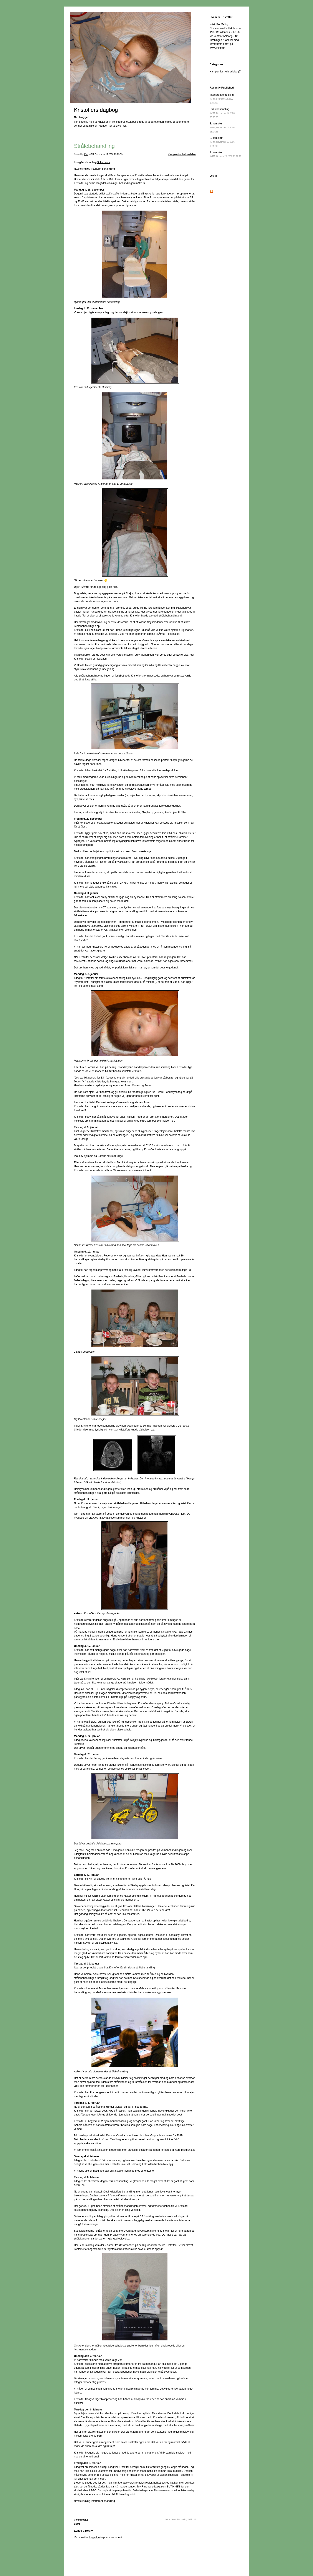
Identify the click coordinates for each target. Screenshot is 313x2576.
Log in (213, 175)
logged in (94, 2537)
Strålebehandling (94, 146)
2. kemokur (222, 141)
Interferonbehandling (103, 168)
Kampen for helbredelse (181, 154)
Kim (86, 154)
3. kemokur (103, 162)
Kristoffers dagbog (96, 110)
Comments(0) (81, 2520)
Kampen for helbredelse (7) (225, 71)
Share (77, 2524)
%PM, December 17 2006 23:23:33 (106, 154)
